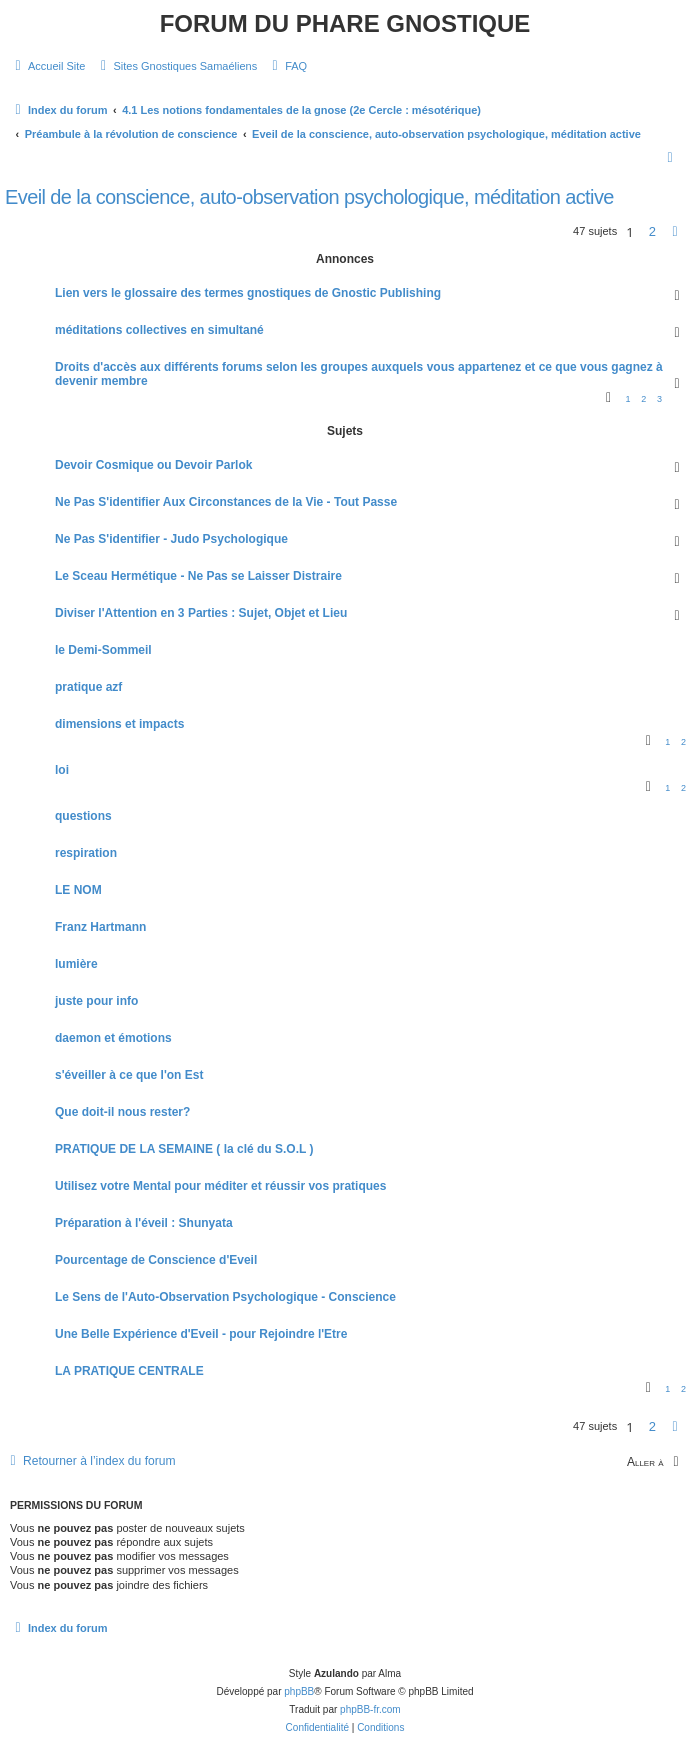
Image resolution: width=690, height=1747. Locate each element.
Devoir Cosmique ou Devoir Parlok (153, 465)
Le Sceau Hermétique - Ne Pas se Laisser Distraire (198, 576)
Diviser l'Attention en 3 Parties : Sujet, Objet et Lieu (201, 613)
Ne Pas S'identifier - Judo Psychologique (171, 539)
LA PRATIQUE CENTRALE (129, 1371)
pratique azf (88, 687)
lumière (76, 964)
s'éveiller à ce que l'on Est (129, 1075)
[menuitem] (47, 66)
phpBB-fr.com (370, 1709)
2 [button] (652, 231)
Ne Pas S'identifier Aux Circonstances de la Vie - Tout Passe (226, 502)
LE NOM (78, 890)
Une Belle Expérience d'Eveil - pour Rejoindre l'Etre (201, 1334)
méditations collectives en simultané (159, 330)
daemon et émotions (113, 1038)
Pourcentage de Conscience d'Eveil (156, 1260)
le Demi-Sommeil (103, 650)
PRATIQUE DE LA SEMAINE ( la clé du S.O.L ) (184, 1149)
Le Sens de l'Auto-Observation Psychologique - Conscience (225, 1297)
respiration (86, 853)
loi (62, 770)
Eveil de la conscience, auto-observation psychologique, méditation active (309, 197)
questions (83, 816)
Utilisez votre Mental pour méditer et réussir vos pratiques (220, 1186)
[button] (675, 232)
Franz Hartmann (100, 927)
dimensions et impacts (119, 724)
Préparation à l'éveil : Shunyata (144, 1223)
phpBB (299, 1691)
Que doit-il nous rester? (122, 1112)
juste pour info (96, 1001)
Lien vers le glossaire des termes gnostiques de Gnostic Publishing (248, 293)
